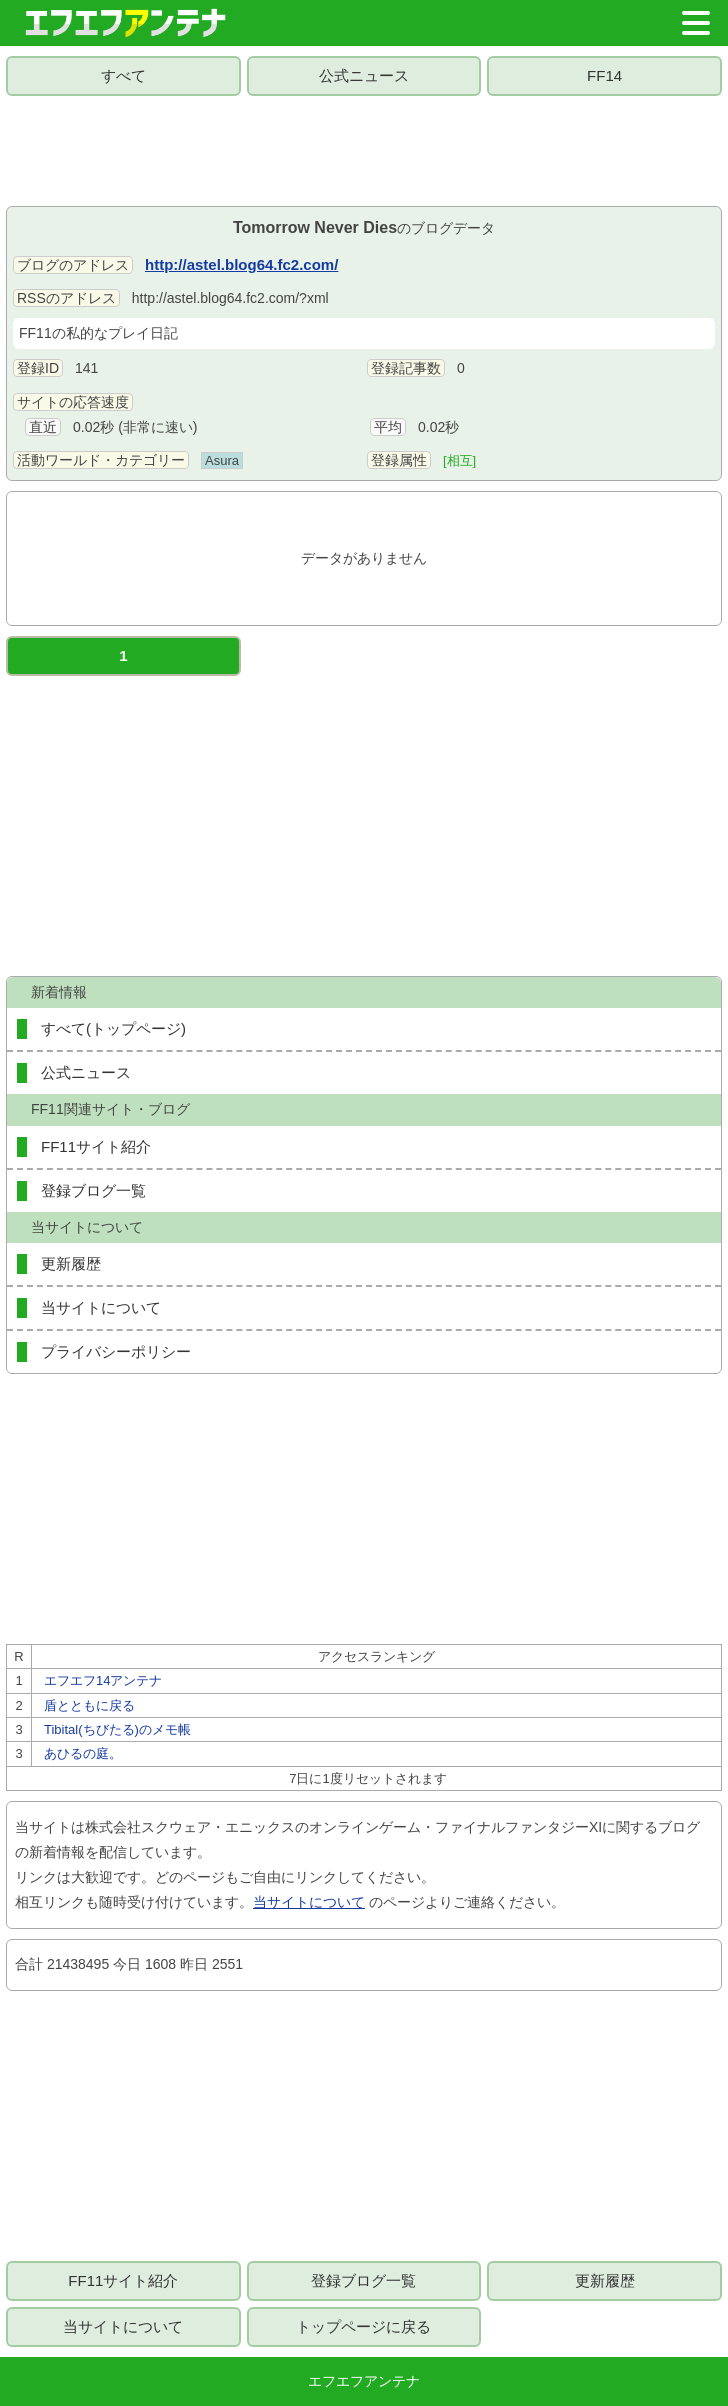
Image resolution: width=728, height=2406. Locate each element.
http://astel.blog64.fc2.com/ (241, 264)
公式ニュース (364, 75)
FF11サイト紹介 (96, 1146)
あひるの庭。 (83, 1753)
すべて (123, 75)
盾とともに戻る (89, 1705)
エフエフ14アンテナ (103, 1680)
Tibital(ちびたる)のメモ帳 (117, 1729)
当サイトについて (101, 1307)
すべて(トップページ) (113, 1028)
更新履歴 (71, 1263)
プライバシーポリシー (116, 1351)
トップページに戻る (363, 2326)
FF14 (604, 75)
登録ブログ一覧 (93, 1190)
